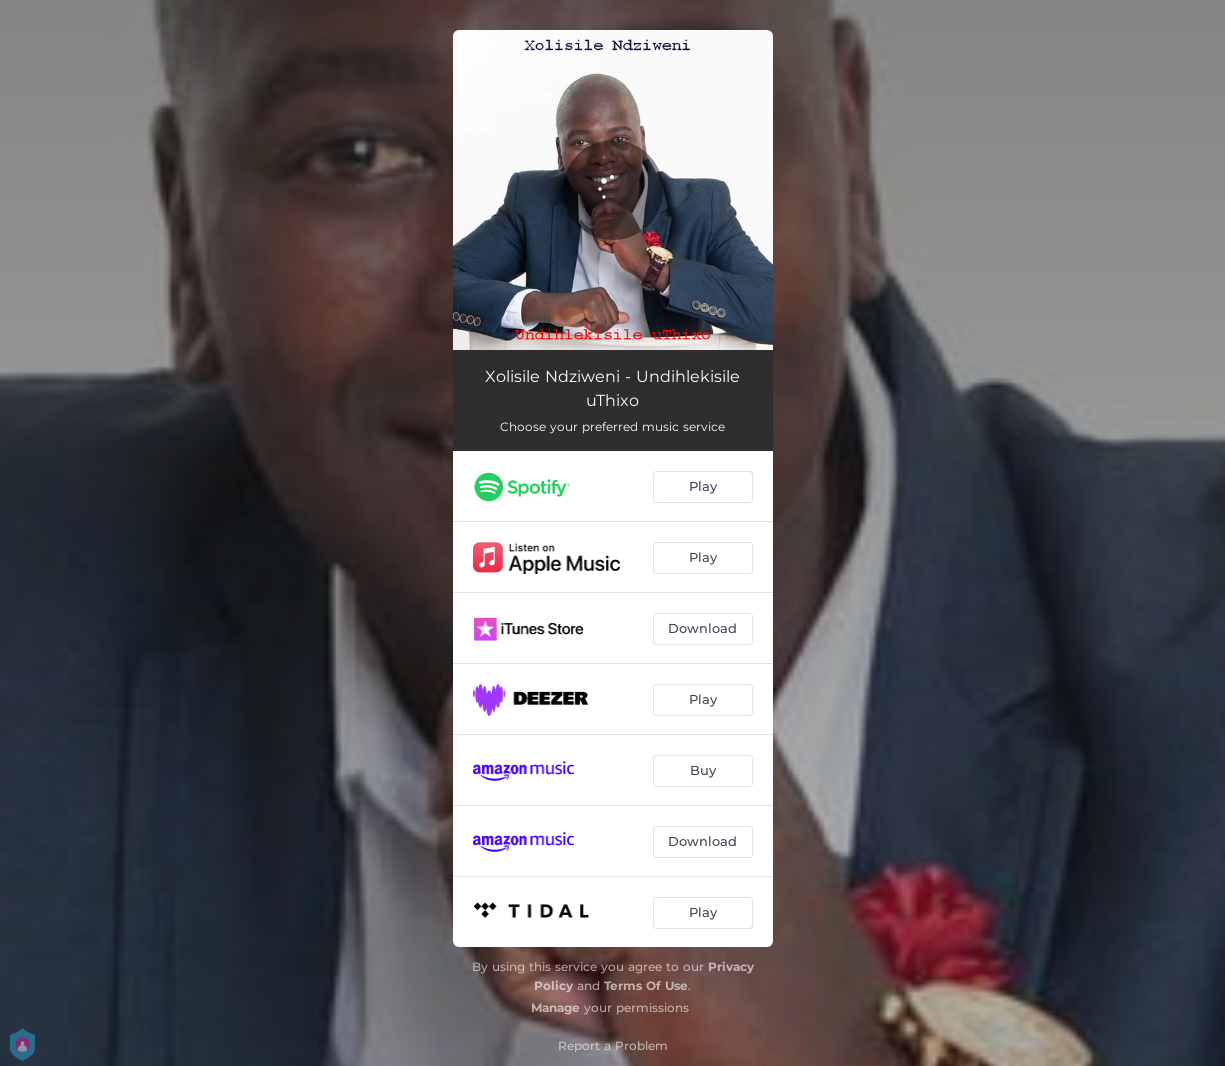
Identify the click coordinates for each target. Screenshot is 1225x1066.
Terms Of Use (646, 985)
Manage (555, 1007)
